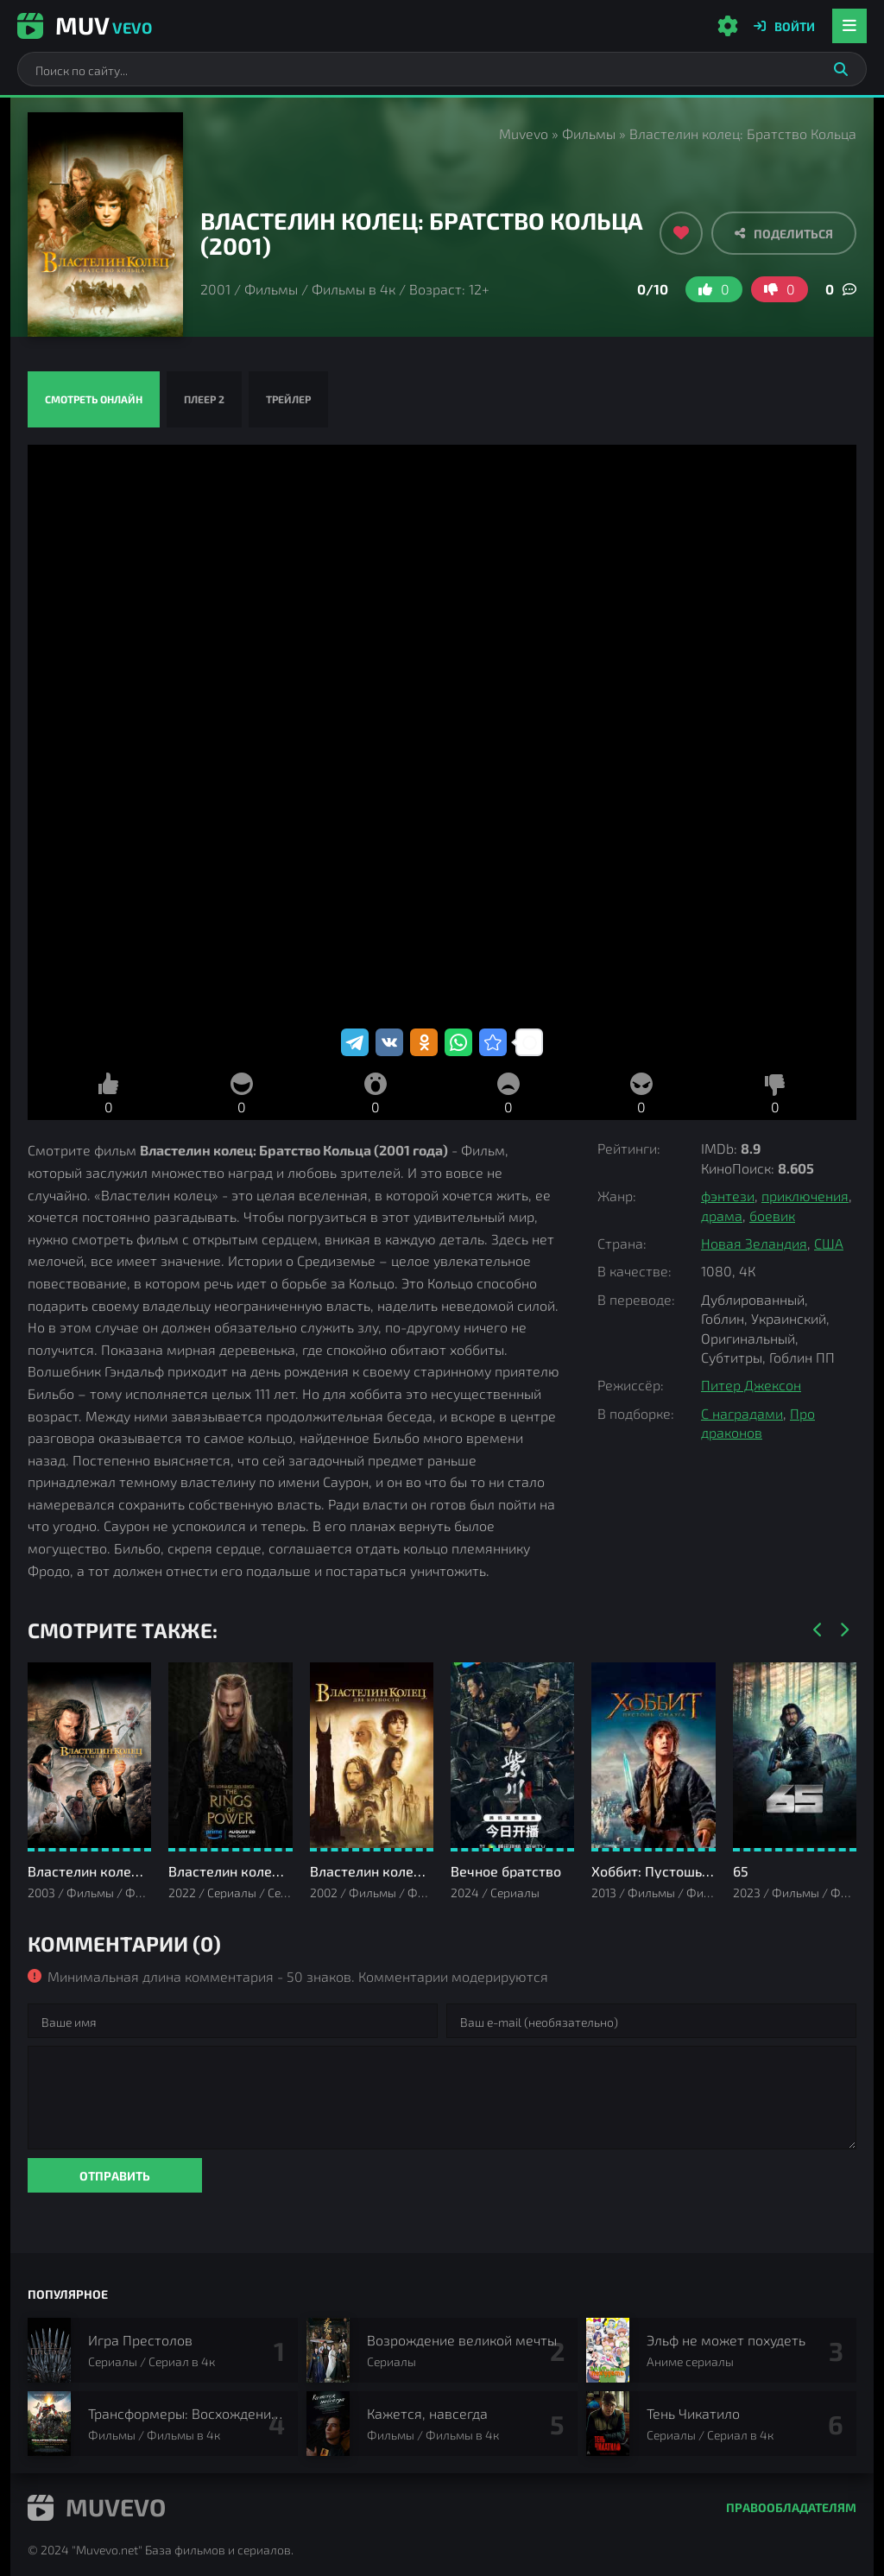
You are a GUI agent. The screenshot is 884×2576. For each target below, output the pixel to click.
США (828, 1243)
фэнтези (728, 1195)
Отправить (114, 2175)
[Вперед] (843, 1630)
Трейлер (288, 399)
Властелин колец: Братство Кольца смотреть (442, 735)
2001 (215, 289)
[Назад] (817, 1630)
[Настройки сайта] (727, 26)
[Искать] (841, 69)
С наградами (742, 1413)
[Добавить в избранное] (681, 233)
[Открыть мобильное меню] (849, 26)
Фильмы (589, 133)
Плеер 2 (204, 399)
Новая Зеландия (754, 1243)
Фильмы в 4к (353, 289)
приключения (805, 1195)
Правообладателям (791, 2507)
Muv (84, 25)
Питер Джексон (751, 1385)
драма (721, 1215)
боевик (772, 1215)
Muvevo (523, 133)
